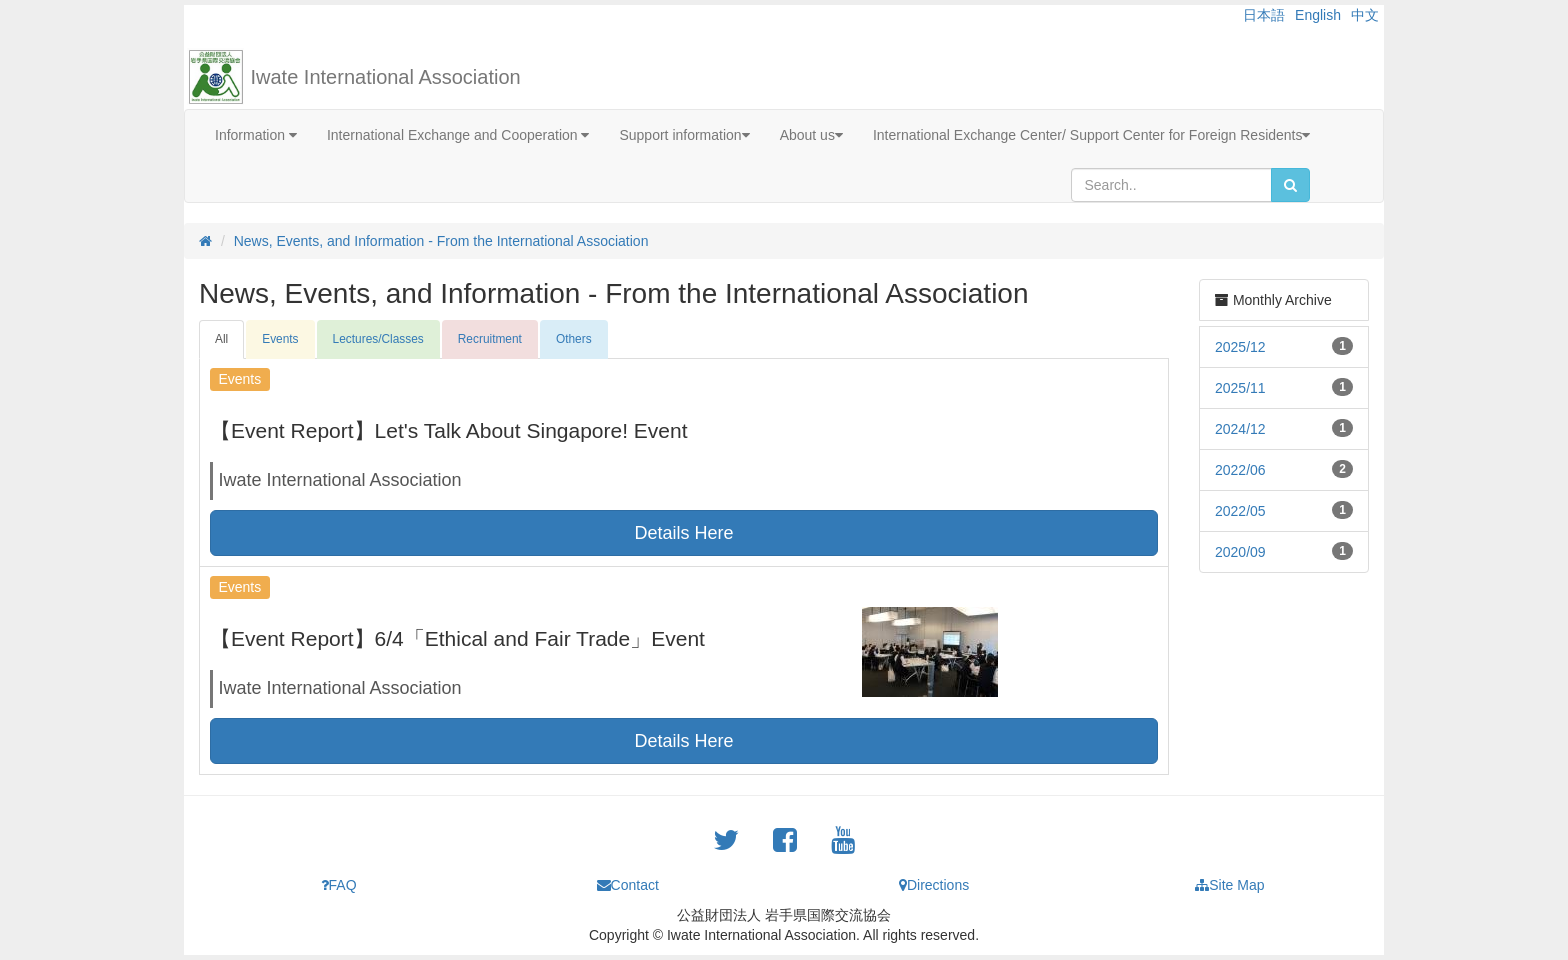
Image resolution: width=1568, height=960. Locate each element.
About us (811, 135)
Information (256, 135)
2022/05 (1240, 511)
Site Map (1229, 885)
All (221, 339)
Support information (684, 135)
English (1318, 15)
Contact (628, 885)
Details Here (683, 533)
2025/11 (1240, 388)
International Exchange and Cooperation (458, 135)
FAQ (339, 885)
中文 (1365, 15)
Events (280, 339)
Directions (934, 885)
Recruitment (490, 339)
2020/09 (1240, 552)
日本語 (1264, 15)
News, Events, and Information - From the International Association (441, 241)
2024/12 (1240, 429)
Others (574, 339)
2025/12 (1240, 347)
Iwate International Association (386, 77)
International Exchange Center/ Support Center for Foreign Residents (1092, 135)
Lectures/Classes (378, 339)
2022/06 (1240, 470)
